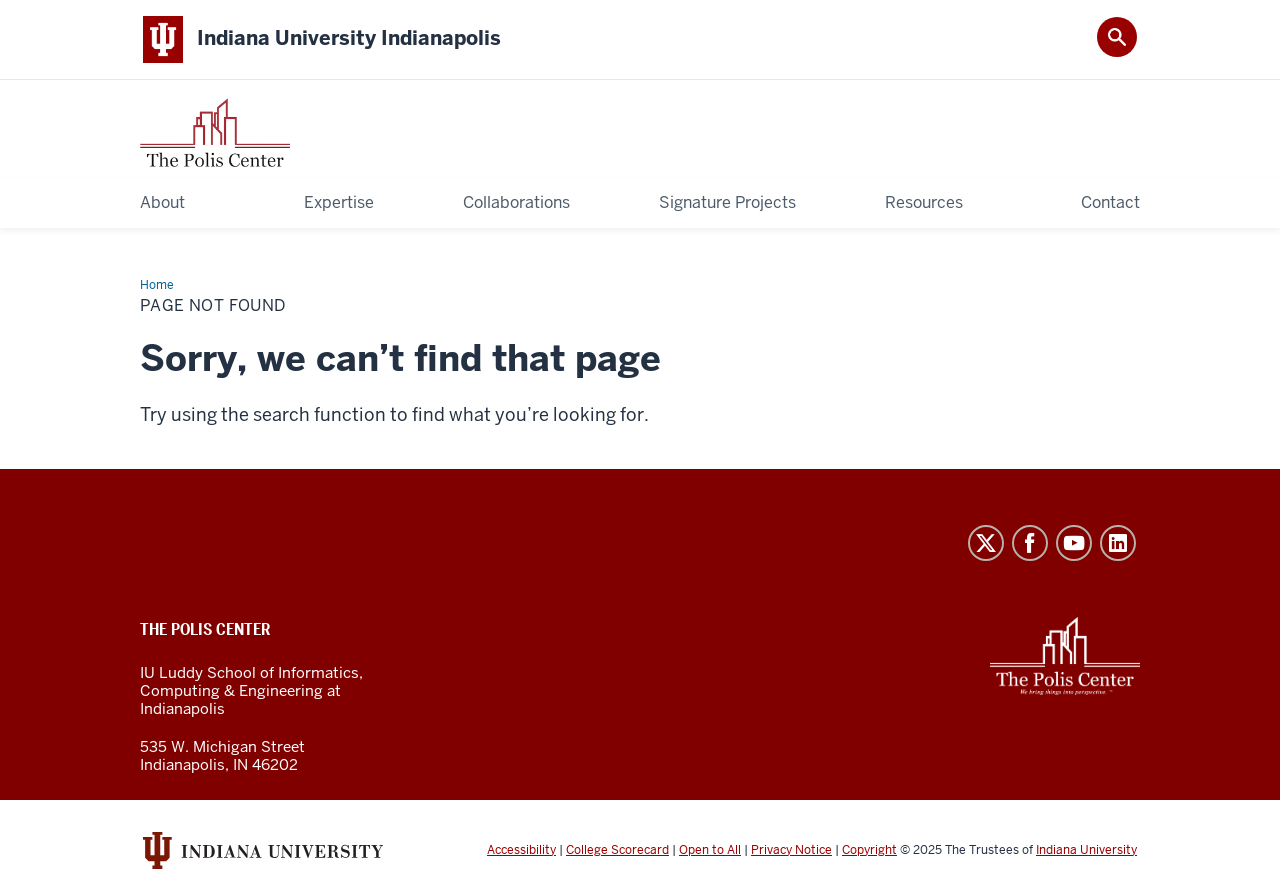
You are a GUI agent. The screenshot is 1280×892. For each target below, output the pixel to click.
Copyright (869, 850)
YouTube (1074, 543)
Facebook (1030, 543)
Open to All (710, 850)
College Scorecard (617, 850)
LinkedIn (1118, 543)
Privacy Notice (791, 850)
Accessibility (521, 850)
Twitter (986, 543)
